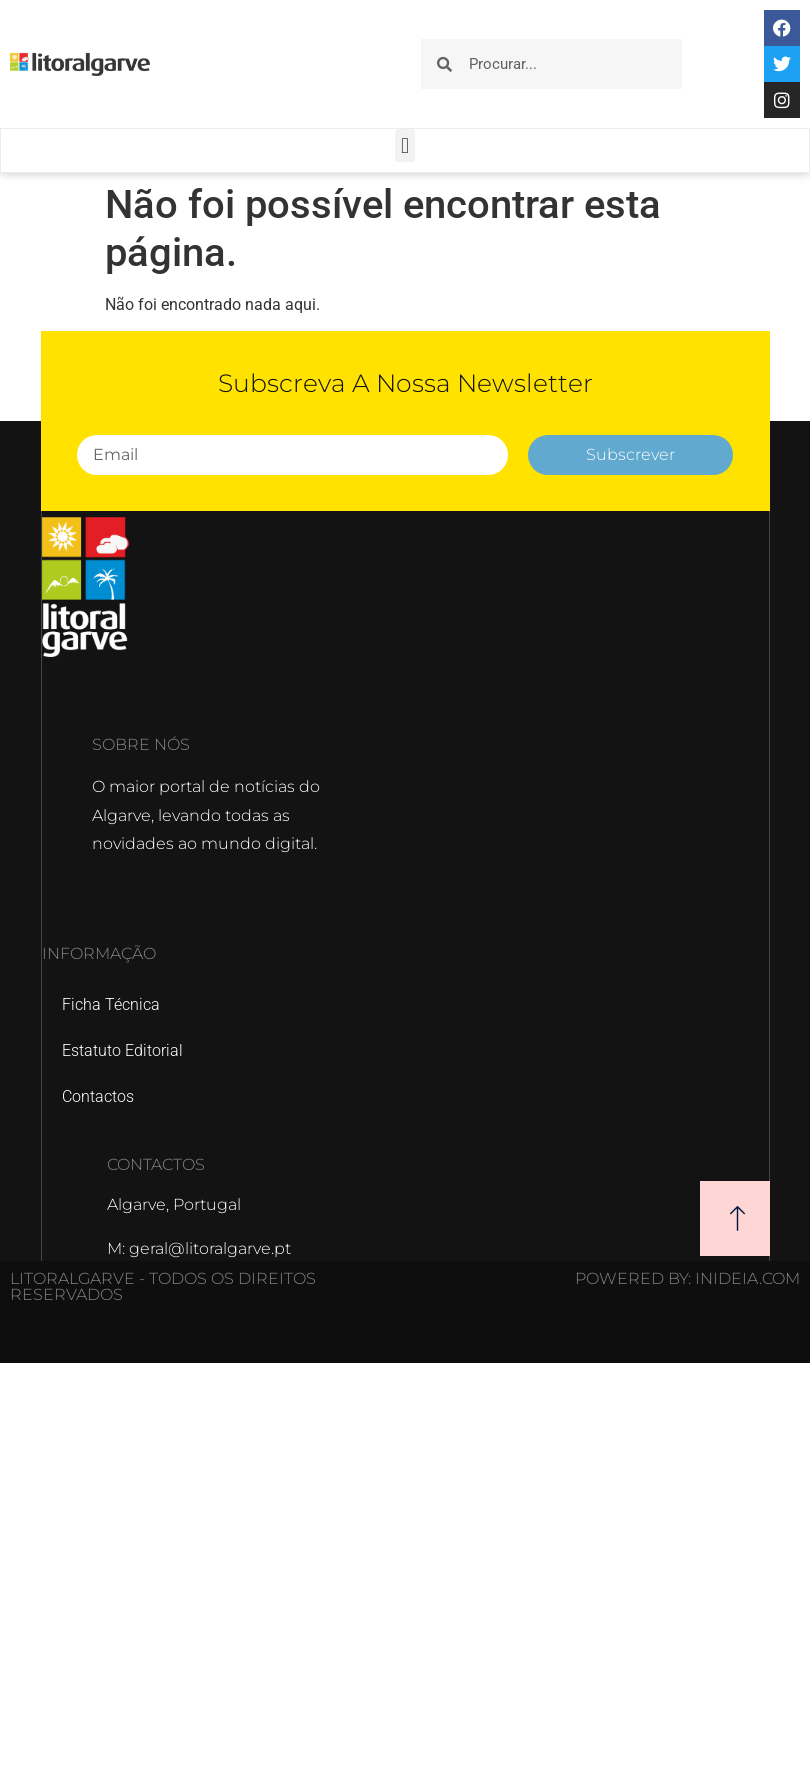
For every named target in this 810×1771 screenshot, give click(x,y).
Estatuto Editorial (122, 1050)
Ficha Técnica (111, 1004)
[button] (404, 145)
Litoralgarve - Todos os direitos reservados (163, 1286)
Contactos (98, 1096)
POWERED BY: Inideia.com (687, 1278)
